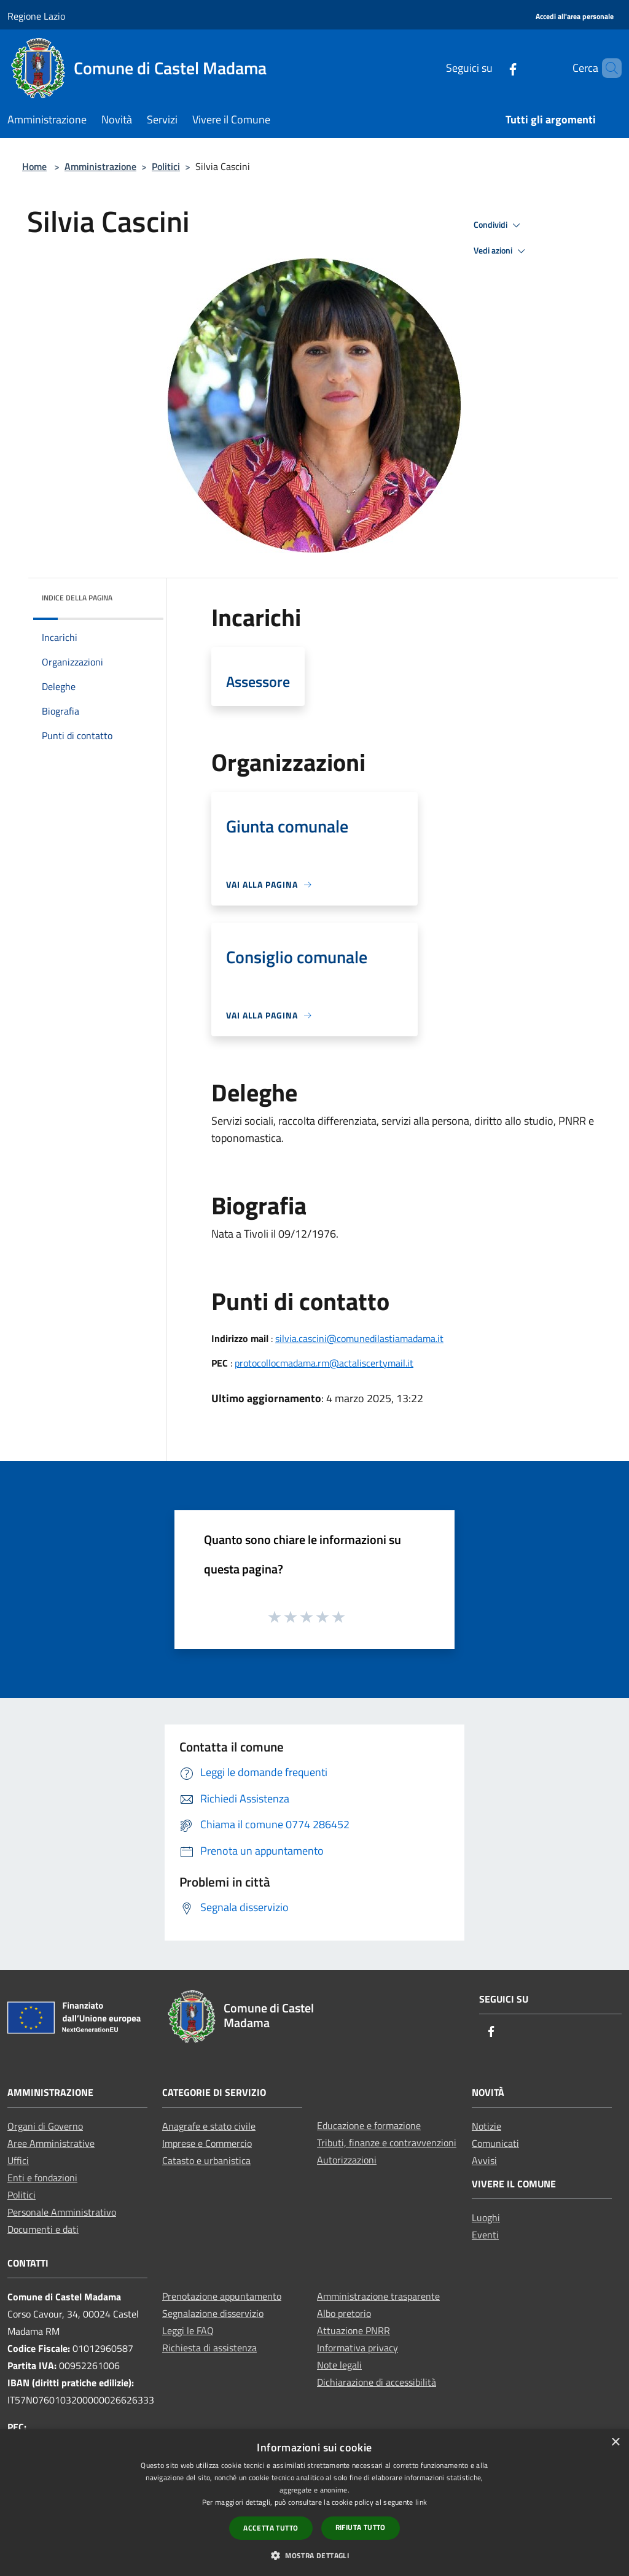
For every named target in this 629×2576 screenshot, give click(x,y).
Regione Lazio (36, 16)
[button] (314, 2555)
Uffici (18, 2160)
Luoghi (486, 2217)
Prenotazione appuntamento (221, 2296)
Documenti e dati (43, 2229)
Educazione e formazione (369, 2125)
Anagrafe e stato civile (209, 2126)
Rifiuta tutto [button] (360, 2527)
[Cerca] (607, 68)
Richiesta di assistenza (209, 2347)
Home (34, 166)
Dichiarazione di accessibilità (376, 2382)
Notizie (486, 2126)
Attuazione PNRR (353, 2330)
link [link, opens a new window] (421, 2502)
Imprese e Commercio (207, 2143)
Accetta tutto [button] (270, 2528)
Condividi (499, 225)
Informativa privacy (357, 2347)
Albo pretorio (344, 2313)
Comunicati (495, 2143)
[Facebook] (492, 68)
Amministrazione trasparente (378, 2296)
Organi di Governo (45, 2126)
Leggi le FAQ (188, 2330)
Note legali (339, 2364)
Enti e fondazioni (42, 2177)
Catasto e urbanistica (206, 2160)
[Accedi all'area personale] (575, 17)
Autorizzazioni (347, 2159)
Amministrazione (100, 166)
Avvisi (484, 2160)
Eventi (485, 2234)
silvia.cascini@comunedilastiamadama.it (359, 1338)
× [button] (615, 2442)
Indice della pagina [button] (77, 597)
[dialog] (314, 2502)
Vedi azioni (501, 251)
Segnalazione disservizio (213, 2313)
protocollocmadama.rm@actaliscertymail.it (324, 1363)
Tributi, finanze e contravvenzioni (386, 2142)
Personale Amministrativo (61, 2212)
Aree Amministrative (51, 2143)
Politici (166, 166)
